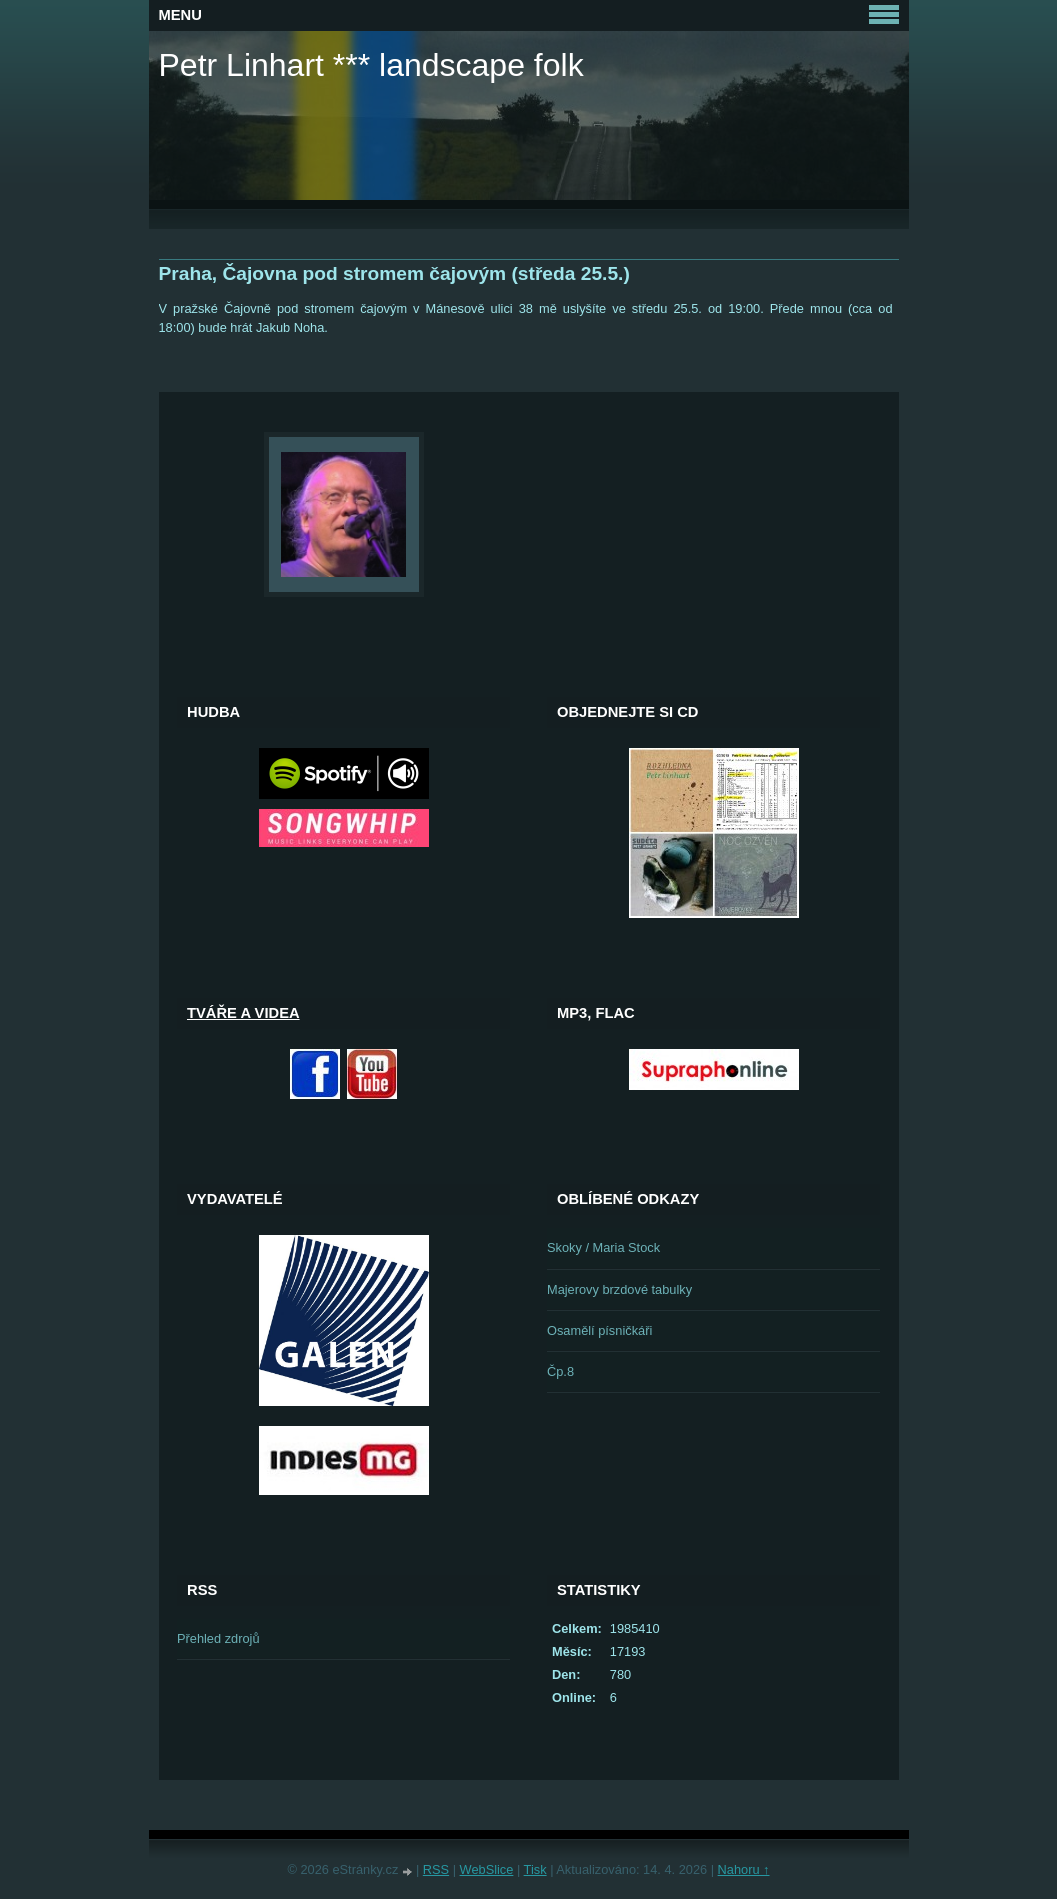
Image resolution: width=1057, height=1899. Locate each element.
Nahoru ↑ (744, 1869)
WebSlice (487, 1869)
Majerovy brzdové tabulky (619, 1289)
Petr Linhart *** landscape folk (371, 65)
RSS (436, 1869)
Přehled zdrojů (218, 1638)
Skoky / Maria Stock (603, 1247)
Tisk (535, 1869)
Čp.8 (560, 1371)
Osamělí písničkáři (599, 1330)
